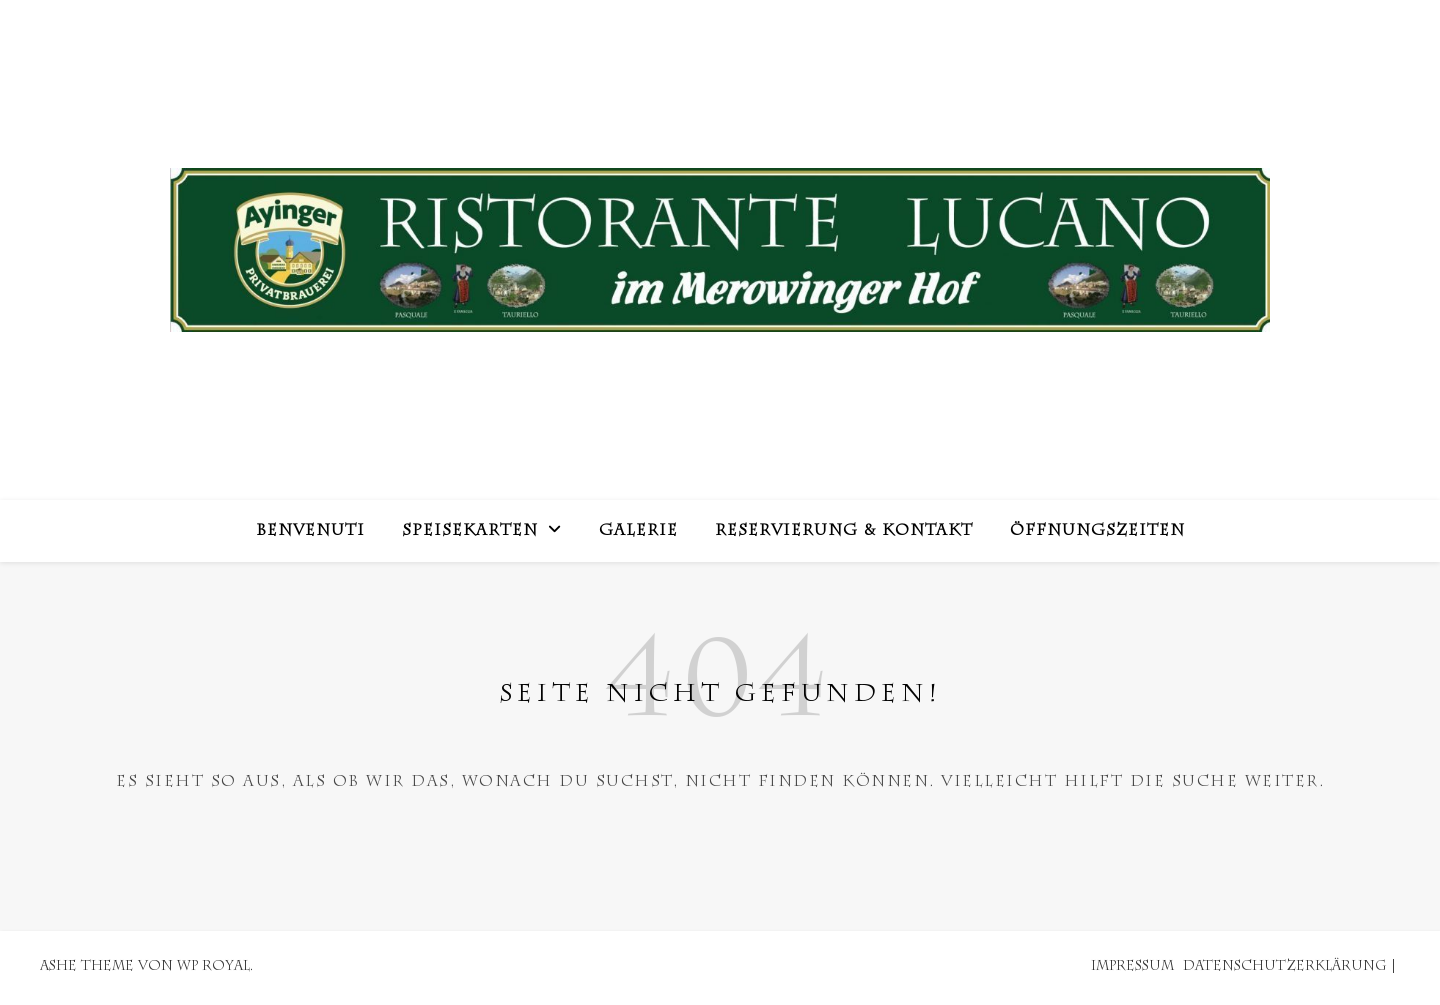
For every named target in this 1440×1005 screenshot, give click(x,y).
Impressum (1132, 967)
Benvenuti (310, 531)
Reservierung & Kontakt (844, 531)
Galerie (638, 531)
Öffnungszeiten (1097, 531)
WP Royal (213, 967)
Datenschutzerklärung (1285, 967)
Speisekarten (470, 531)
